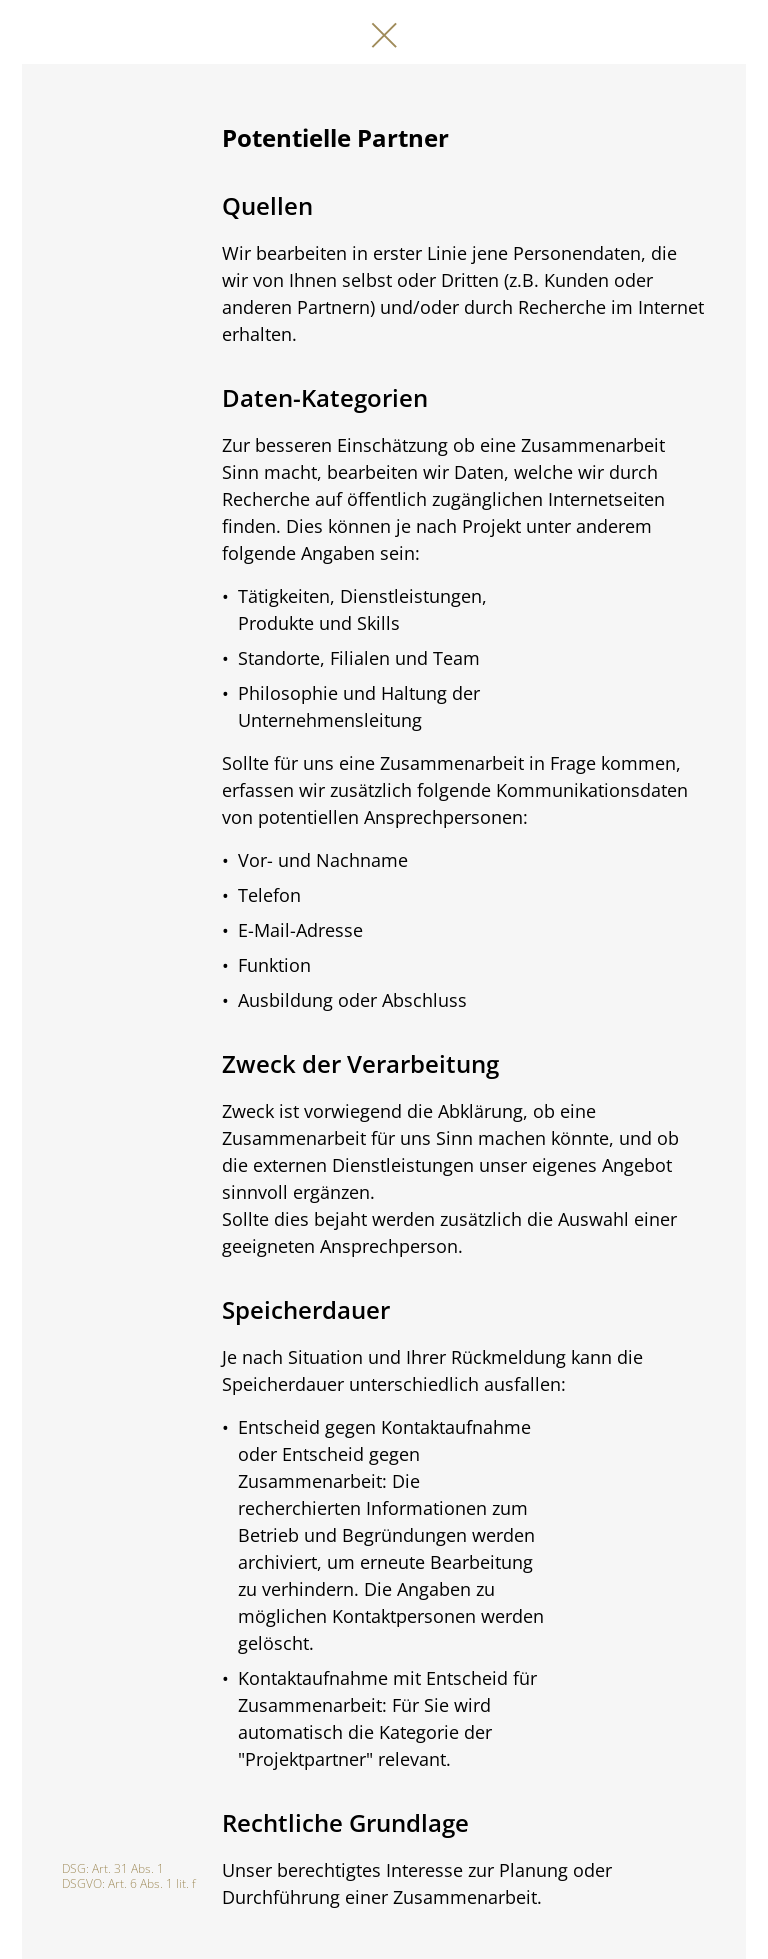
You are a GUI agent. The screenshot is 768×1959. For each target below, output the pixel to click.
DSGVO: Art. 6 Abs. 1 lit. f (129, 1883)
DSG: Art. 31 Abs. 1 (113, 1868)
